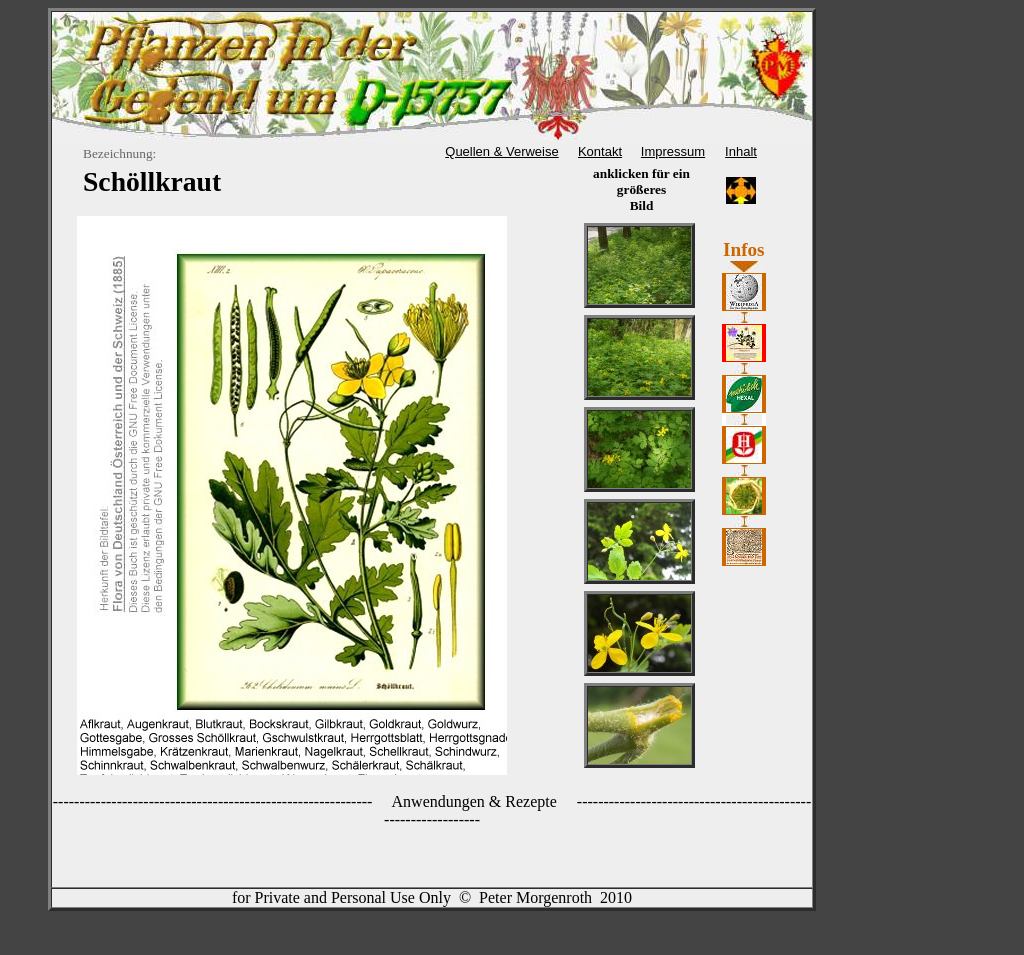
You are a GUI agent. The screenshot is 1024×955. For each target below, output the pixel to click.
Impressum (673, 151)
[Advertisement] (900, 172)
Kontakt (600, 151)
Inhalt (741, 151)
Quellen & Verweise (501, 151)
